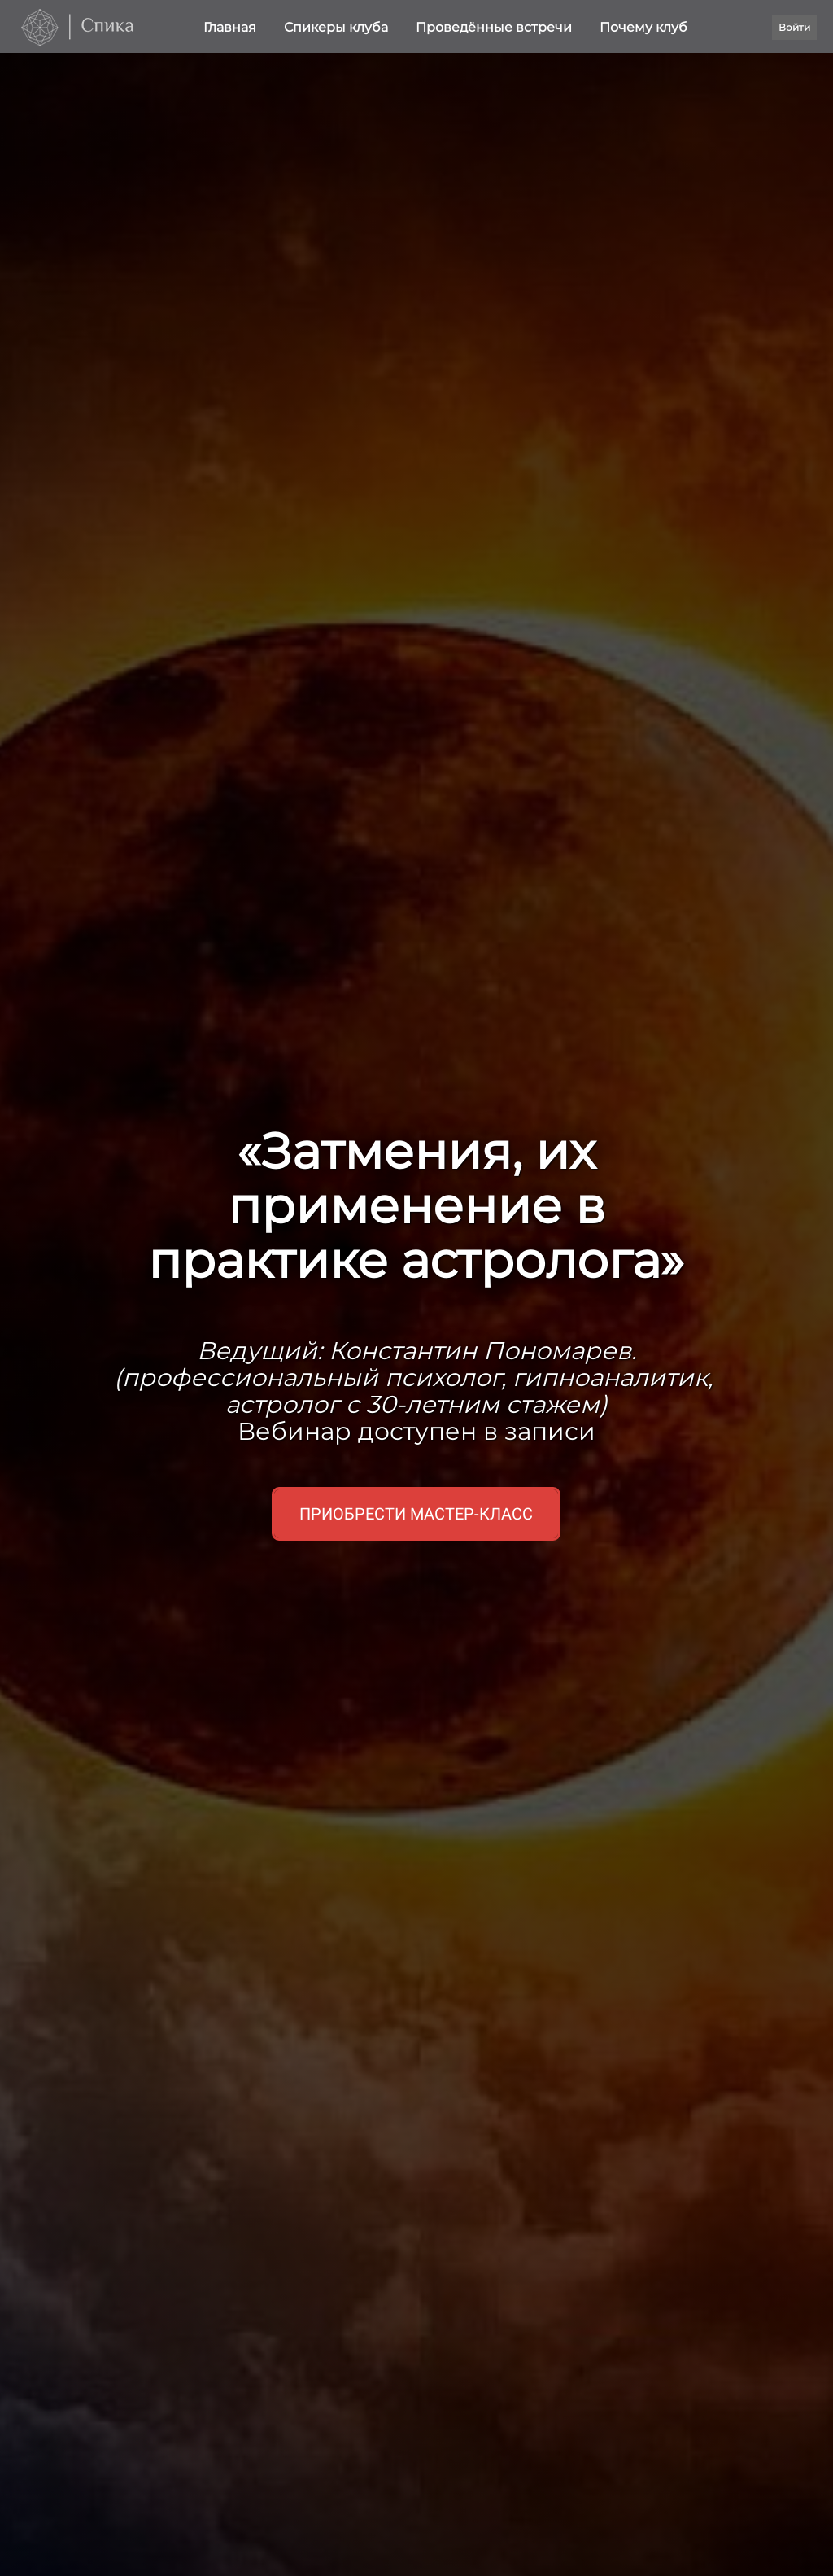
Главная (231, 27)
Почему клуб (643, 27)
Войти (794, 27)
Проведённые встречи (495, 27)
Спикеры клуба (337, 27)
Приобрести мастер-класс (416, 1514)
